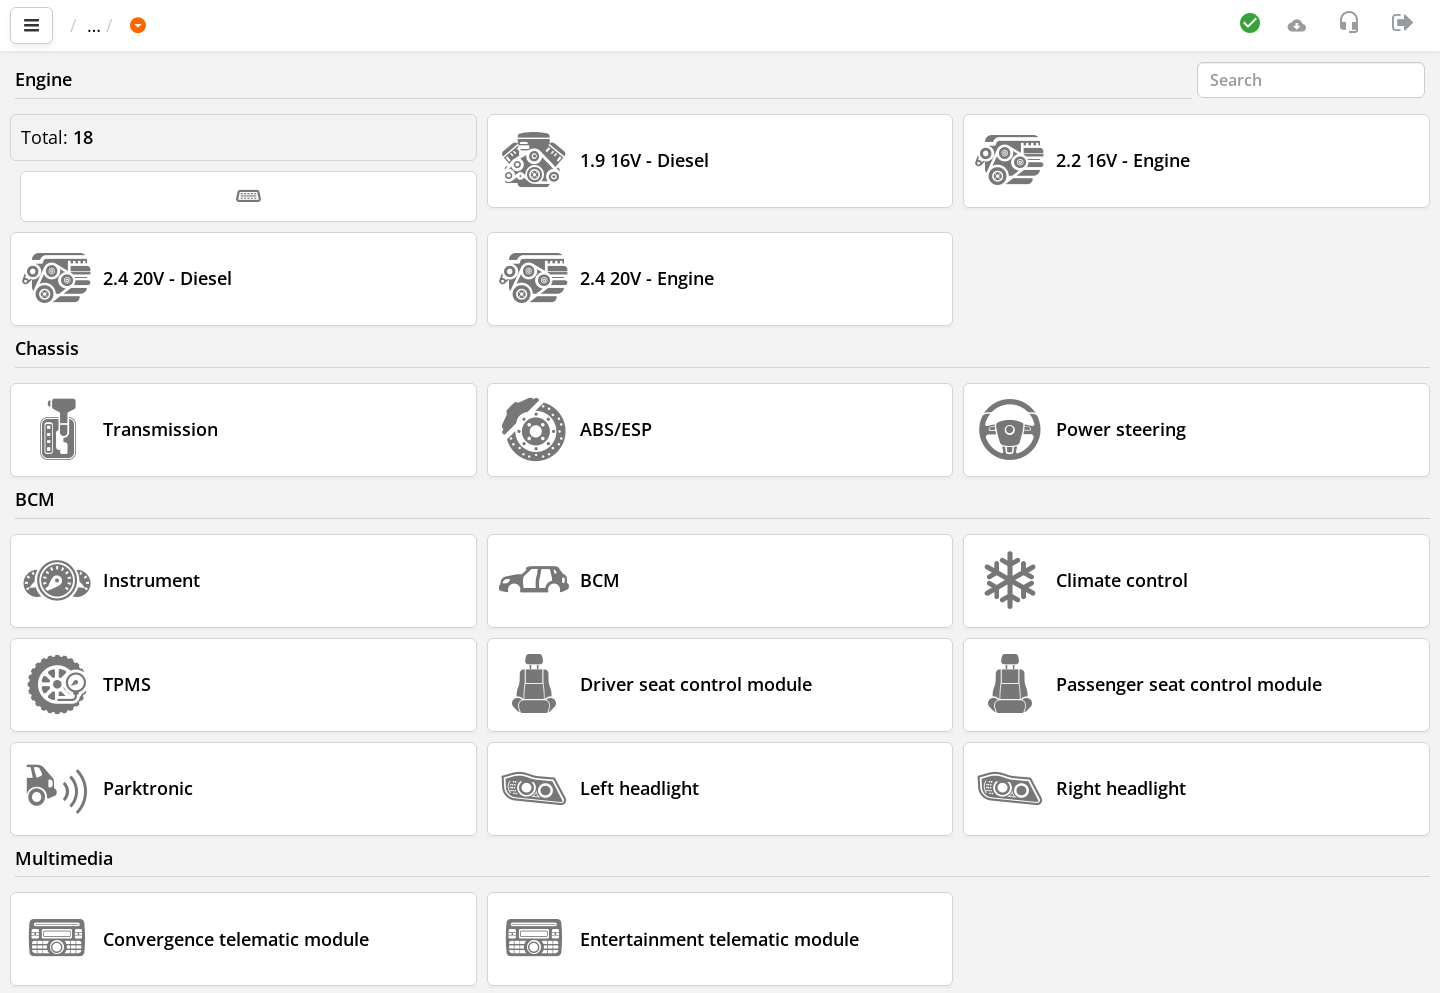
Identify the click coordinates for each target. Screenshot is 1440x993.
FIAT (235, 25)
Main (100, 25)
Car (177, 25)
